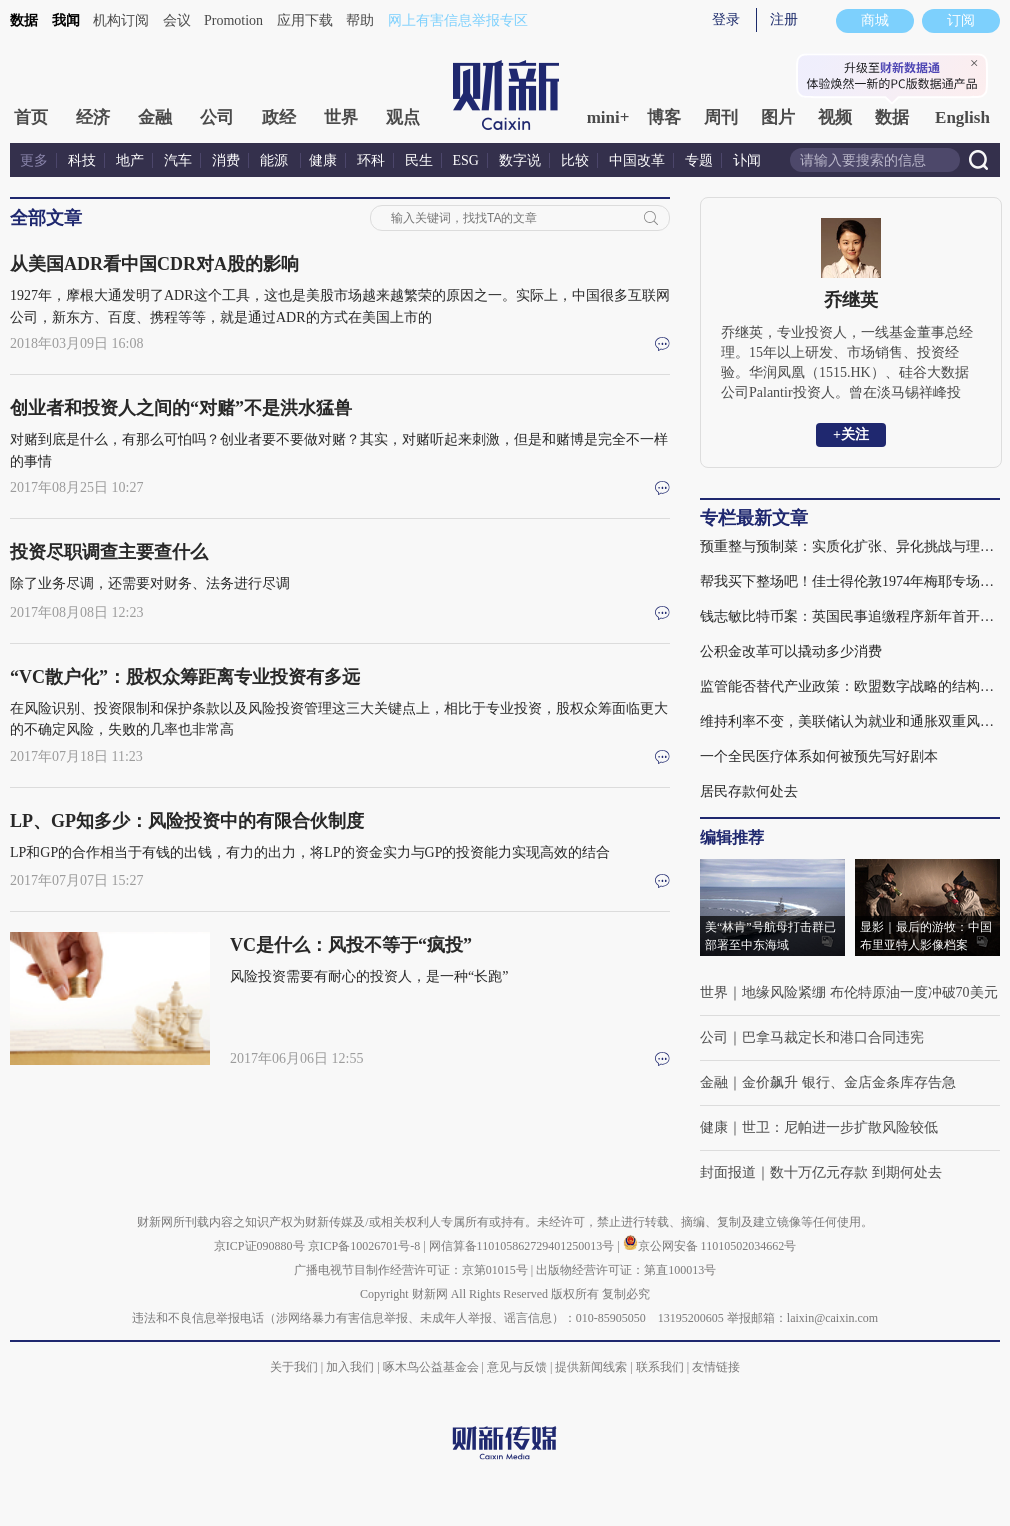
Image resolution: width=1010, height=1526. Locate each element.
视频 (835, 117)
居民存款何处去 (749, 791)
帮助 (360, 20)
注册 (784, 19)
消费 (226, 160)
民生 (419, 160)
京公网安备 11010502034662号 (710, 1246)
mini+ (608, 117)
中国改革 (637, 160)
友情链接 (716, 1367)
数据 (24, 20)
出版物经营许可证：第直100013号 (626, 1270)
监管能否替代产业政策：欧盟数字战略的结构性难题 (850, 686)
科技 (82, 160)
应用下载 (305, 20)
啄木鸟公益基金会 (432, 1367)
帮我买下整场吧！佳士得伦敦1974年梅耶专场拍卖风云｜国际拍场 (850, 581)
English (962, 117)
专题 (699, 160)
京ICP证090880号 (259, 1246)
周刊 (721, 117)
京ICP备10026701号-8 (366, 1246)
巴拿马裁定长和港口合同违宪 (833, 1037)
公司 (217, 117)
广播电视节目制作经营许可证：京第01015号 (411, 1270)
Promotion (233, 20)
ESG (466, 160)
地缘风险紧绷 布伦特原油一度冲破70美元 (870, 992)
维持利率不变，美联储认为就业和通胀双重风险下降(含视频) (850, 721)
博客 (664, 117)
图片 (778, 117)
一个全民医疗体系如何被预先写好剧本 (819, 756)
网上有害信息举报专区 (458, 20)
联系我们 (660, 1367)
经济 (93, 117)
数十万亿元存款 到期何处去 (856, 1172)
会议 (177, 20)
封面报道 (728, 1172)
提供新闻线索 (591, 1367)
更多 (34, 160)
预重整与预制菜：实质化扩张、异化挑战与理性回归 (850, 546)
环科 (371, 160)
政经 (279, 117)
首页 (31, 117)
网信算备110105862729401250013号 (523, 1246)
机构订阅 (121, 20)
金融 (155, 117)
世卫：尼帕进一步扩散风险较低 (840, 1127)
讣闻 (747, 160)
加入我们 (350, 1367)
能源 (276, 160)
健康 (323, 160)
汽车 (178, 160)
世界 (341, 117)
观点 (403, 117)
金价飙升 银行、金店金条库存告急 (849, 1082)
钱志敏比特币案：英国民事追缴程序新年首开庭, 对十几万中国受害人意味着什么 (850, 616)
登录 (726, 19)
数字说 (520, 160)
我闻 (66, 20)
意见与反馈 (517, 1367)
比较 (575, 160)
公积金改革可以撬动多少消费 (791, 651)
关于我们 (294, 1367)
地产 (130, 160)
